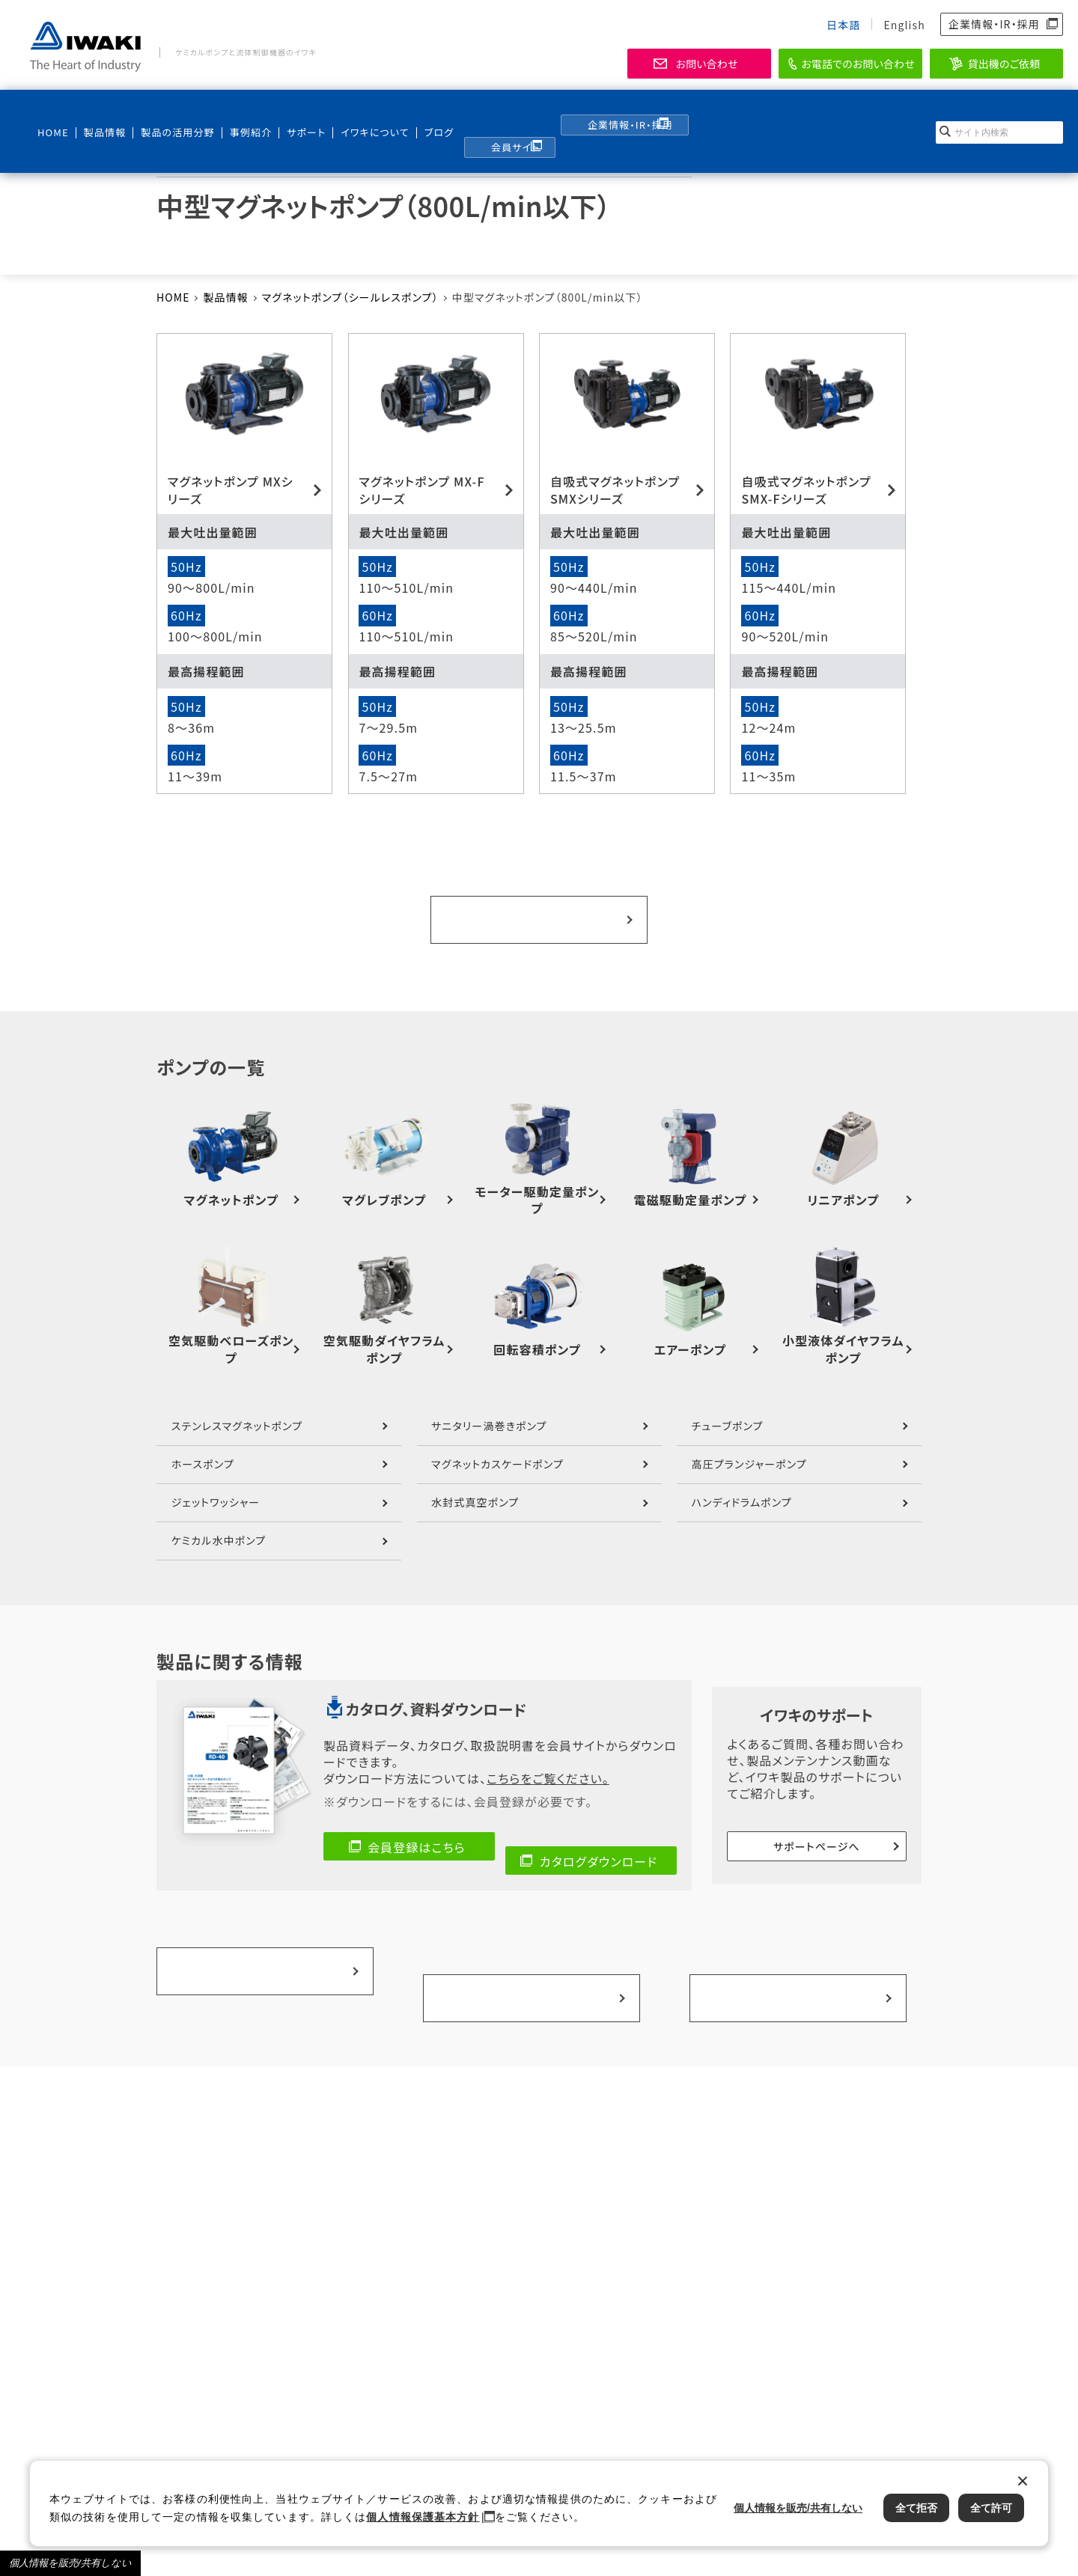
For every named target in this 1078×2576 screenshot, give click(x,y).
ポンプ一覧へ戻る (539, 910)
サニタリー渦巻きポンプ (489, 1408)
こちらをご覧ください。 (548, 1761)
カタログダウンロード (598, 1830)
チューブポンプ (728, 1408)
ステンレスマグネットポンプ (237, 1408)
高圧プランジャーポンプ (749, 1446)
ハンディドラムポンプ (742, 1484)
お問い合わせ (706, 63)
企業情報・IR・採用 (994, 23)
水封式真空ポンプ (475, 1484)
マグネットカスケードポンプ (497, 1446)
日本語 (843, 24)
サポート (292, 113)
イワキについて (354, 113)
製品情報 (100, 113)
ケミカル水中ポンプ (219, 1523)
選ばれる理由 (794, 1904)
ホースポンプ (202, 1446)
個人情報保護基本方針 (422, 2517)
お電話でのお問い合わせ (858, 63)
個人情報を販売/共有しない (70, 2563)
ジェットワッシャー (216, 1484)
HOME (51, 113)
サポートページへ (816, 1826)
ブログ (417, 113)
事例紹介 (238, 113)
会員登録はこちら (417, 1830)
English (904, 24)
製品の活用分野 (167, 113)
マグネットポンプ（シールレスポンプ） (350, 297)
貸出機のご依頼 (1004, 63)
